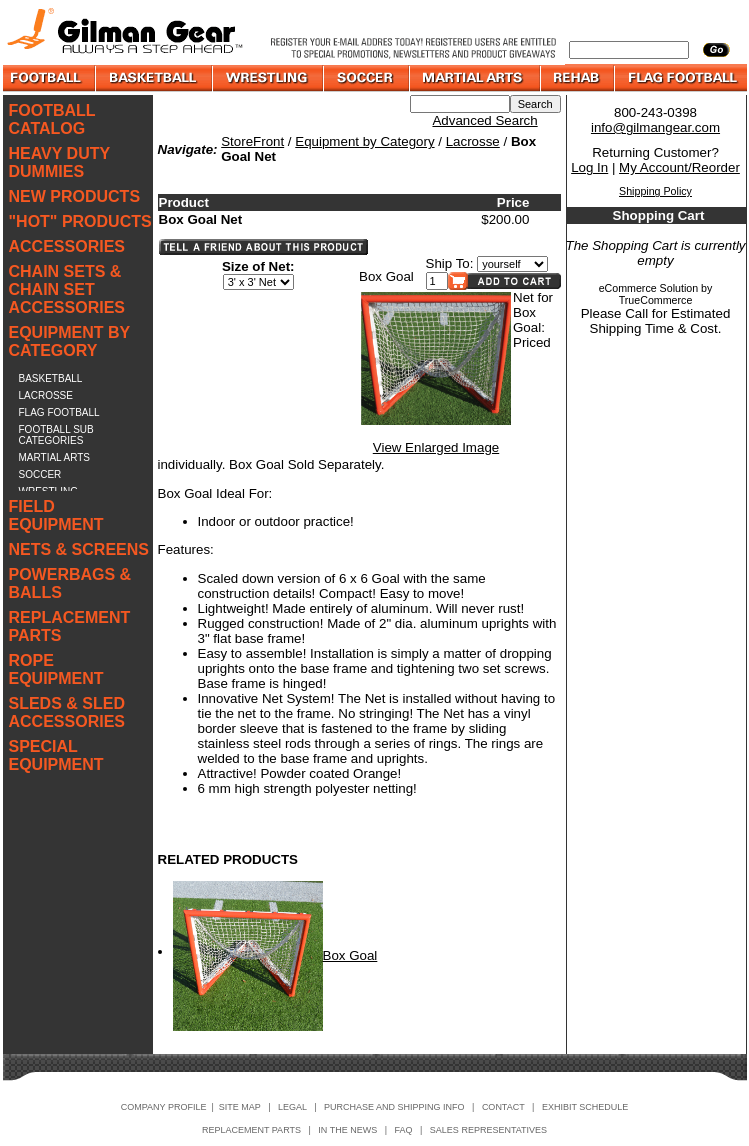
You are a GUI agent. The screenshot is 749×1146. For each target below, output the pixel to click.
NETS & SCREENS (79, 549)
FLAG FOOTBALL (59, 412)
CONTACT (503, 1107)
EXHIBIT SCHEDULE (585, 1107)
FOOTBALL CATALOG (52, 119)
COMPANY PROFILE (164, 1107)
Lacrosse (473, 141)
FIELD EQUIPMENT (56, 515)
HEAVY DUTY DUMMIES (59, 162)
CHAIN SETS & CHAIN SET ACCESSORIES (67, 289)
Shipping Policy (655, 191)
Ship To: (450, 263)
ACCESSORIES (67, 246)
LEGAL (292, 1107)
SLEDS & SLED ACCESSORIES (67, 712)
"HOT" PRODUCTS (80, 221)
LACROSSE (46, 395)
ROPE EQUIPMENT (56, 669)
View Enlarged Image (436, 447)
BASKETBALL (51, 378)
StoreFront (252, 141)
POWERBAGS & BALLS (70, 583)
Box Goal (350, 955)
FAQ (404, 1130)
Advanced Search (484, 120)
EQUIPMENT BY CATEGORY (70, 341)
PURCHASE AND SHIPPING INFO (394, 1107)
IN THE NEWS (347, 1130)
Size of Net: (258, 266)
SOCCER (40, 474)
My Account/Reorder (679, 167)
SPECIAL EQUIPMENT (56, 755)
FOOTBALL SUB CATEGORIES (56, 435)
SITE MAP (240, 1107)
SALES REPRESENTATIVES (488, 1130)
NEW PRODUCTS (75, 196)
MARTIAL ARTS (55, 457)
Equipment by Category (364, 141)
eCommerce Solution (649, 288)
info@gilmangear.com (655, 127)
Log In (589, 167)
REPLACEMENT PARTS (70, 626)
